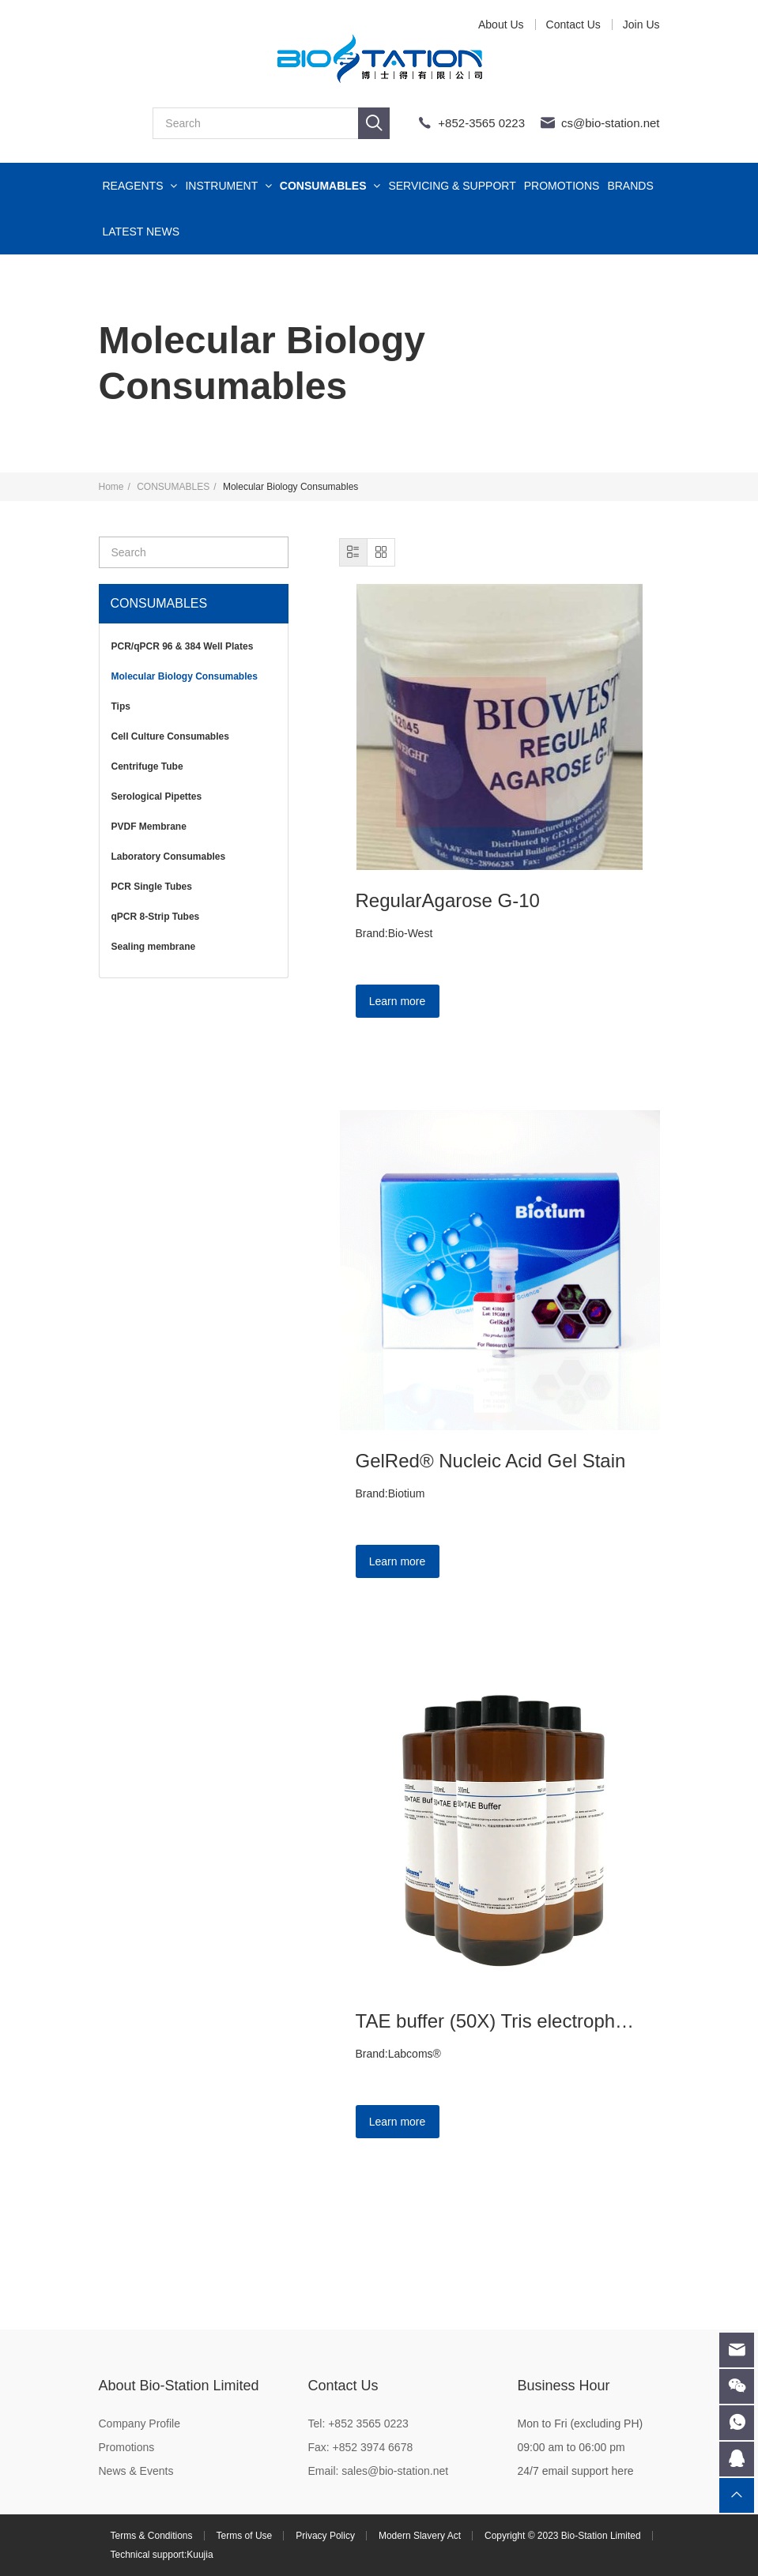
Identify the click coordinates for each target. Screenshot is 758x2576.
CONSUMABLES (330, 185)
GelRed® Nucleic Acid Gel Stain (491, 1460)
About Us (501, 24)
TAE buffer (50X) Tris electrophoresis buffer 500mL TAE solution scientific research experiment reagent (500, 2021)
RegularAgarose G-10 (448, 900)
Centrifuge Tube (147, 766)
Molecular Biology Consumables (184, 676)
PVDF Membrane (149, 826)
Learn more (397, 1001)
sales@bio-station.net (394, 2471)
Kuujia (200, 2554)
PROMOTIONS (562, 185)
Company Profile (140, 2423)
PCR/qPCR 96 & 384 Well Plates (182, 646)
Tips (120, 706)
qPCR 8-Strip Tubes (155, 916)
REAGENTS (140, 185)
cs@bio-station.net (610, 123)
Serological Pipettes (156, 796)
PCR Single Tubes (151, 886)
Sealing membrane (153, 946)
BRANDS (630, 185)
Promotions (127, 2447)
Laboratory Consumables (168, 856)
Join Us (641, 24)
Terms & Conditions (152, 2535)
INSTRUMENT (228, 185)
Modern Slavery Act (420, 2535)
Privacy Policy (325, 2535)
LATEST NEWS (141, 231)
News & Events (136, 2471)
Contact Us (573, 24)
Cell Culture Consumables (170, 736)
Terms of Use (245, 2535)
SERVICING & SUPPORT (451, 185)
